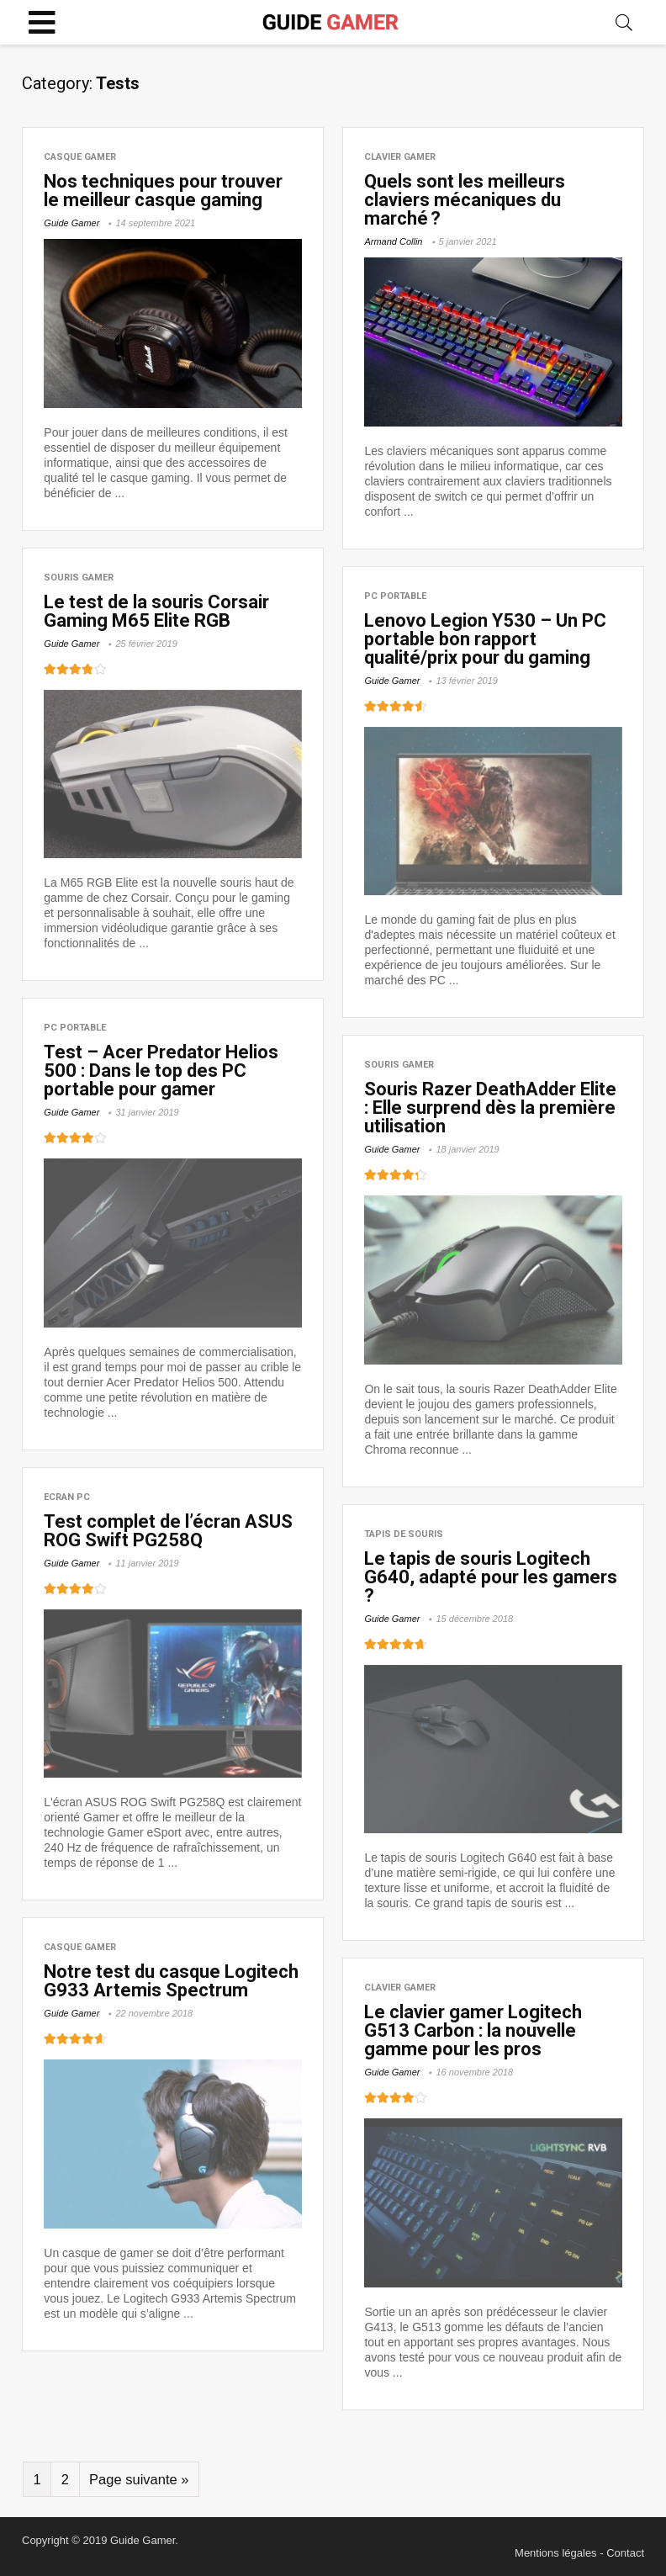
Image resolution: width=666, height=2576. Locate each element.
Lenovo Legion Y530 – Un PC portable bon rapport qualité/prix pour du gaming (485, 639)
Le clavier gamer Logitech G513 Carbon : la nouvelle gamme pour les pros (473, 2030)
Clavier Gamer (400, 156)
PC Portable (395, 596)
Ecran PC (67, 1497)
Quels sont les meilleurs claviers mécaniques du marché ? (464, 200)
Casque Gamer (80, 156)
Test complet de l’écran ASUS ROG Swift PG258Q (168, 1530)
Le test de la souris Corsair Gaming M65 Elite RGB (156, 611)
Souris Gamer (79, 577)
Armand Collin (393, 241)
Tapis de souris (403, 1534)
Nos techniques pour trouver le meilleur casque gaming (163, 190)
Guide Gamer (71, 223)
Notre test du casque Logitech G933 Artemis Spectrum (171, 1981)
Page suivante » (138, 2480)
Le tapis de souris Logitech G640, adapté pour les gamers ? (490, 1577)
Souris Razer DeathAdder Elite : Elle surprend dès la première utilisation (490, 1108)
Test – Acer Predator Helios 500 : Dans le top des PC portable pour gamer (161, 1071)
